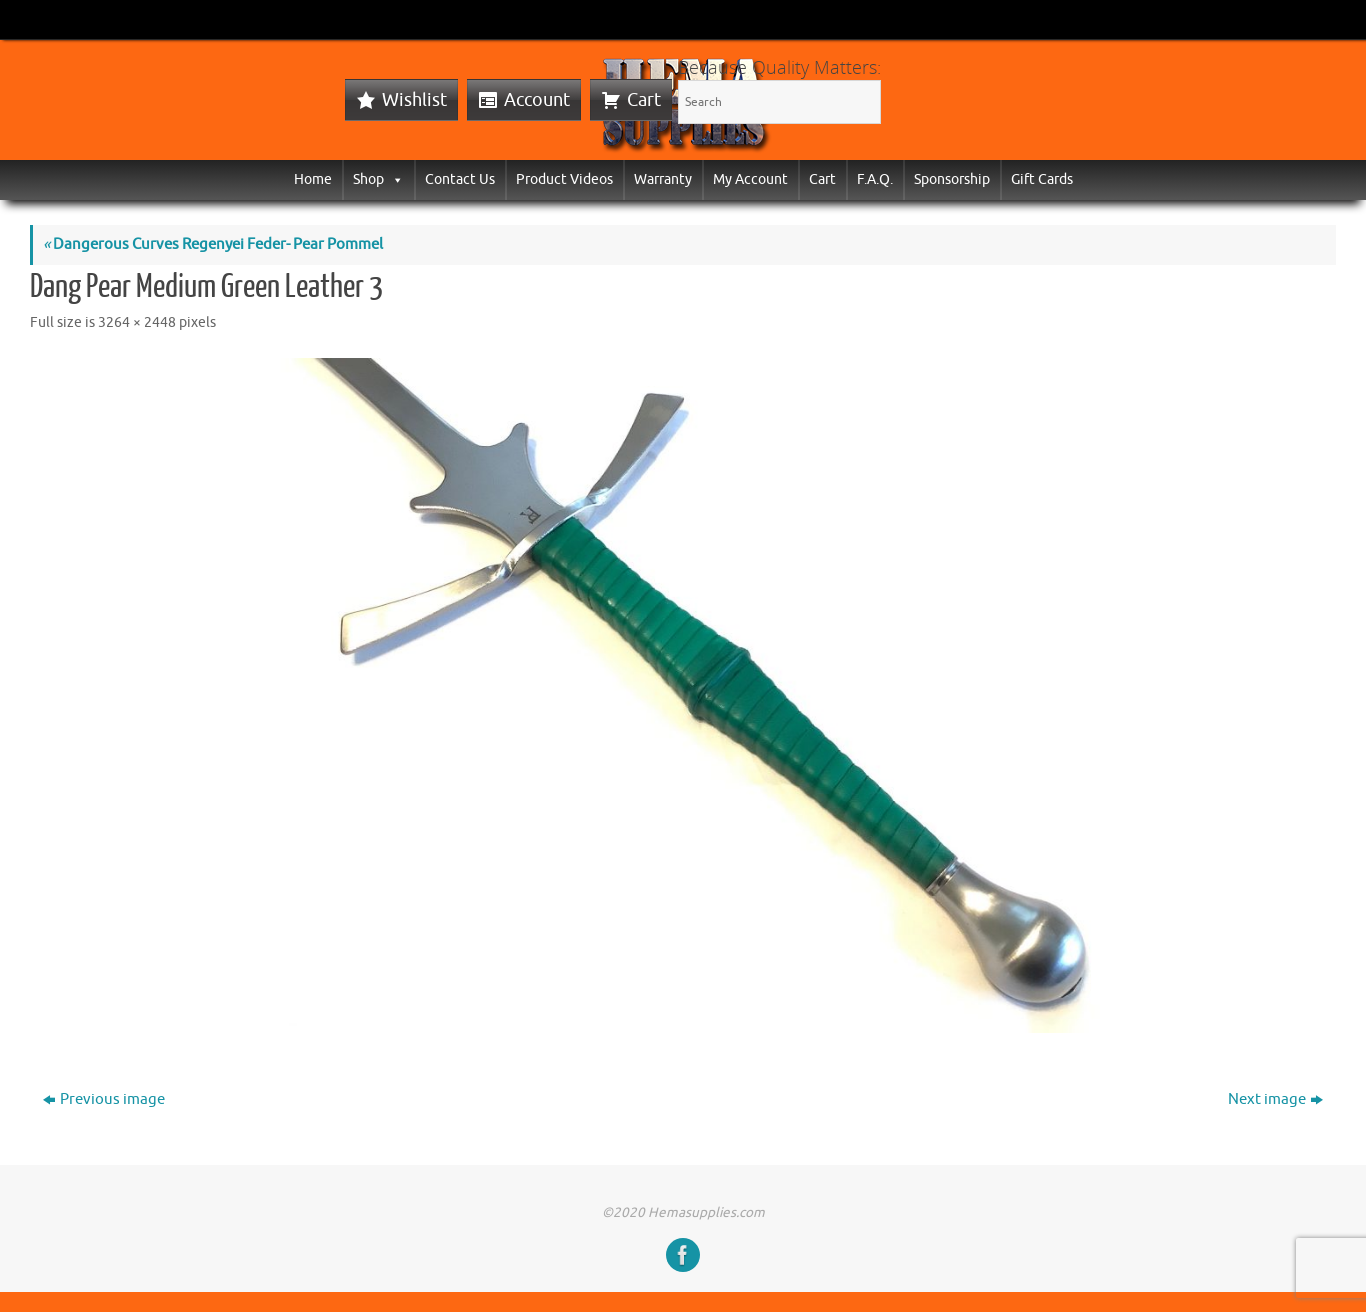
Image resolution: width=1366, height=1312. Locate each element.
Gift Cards (1042, 179)
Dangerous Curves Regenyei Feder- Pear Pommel (213, 244)
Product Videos (564, 179)
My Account (750, 179)
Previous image (104, 1099)
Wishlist (414, 100)
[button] (394, 179)
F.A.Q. (875, 179)
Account (537, 100)
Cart (644, 100)
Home (313, 179)
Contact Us (460, 179)
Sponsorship (952, 179)
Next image (1275, 1099)
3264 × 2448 (137, 322)
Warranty (663, 179)
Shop (378, 179)
